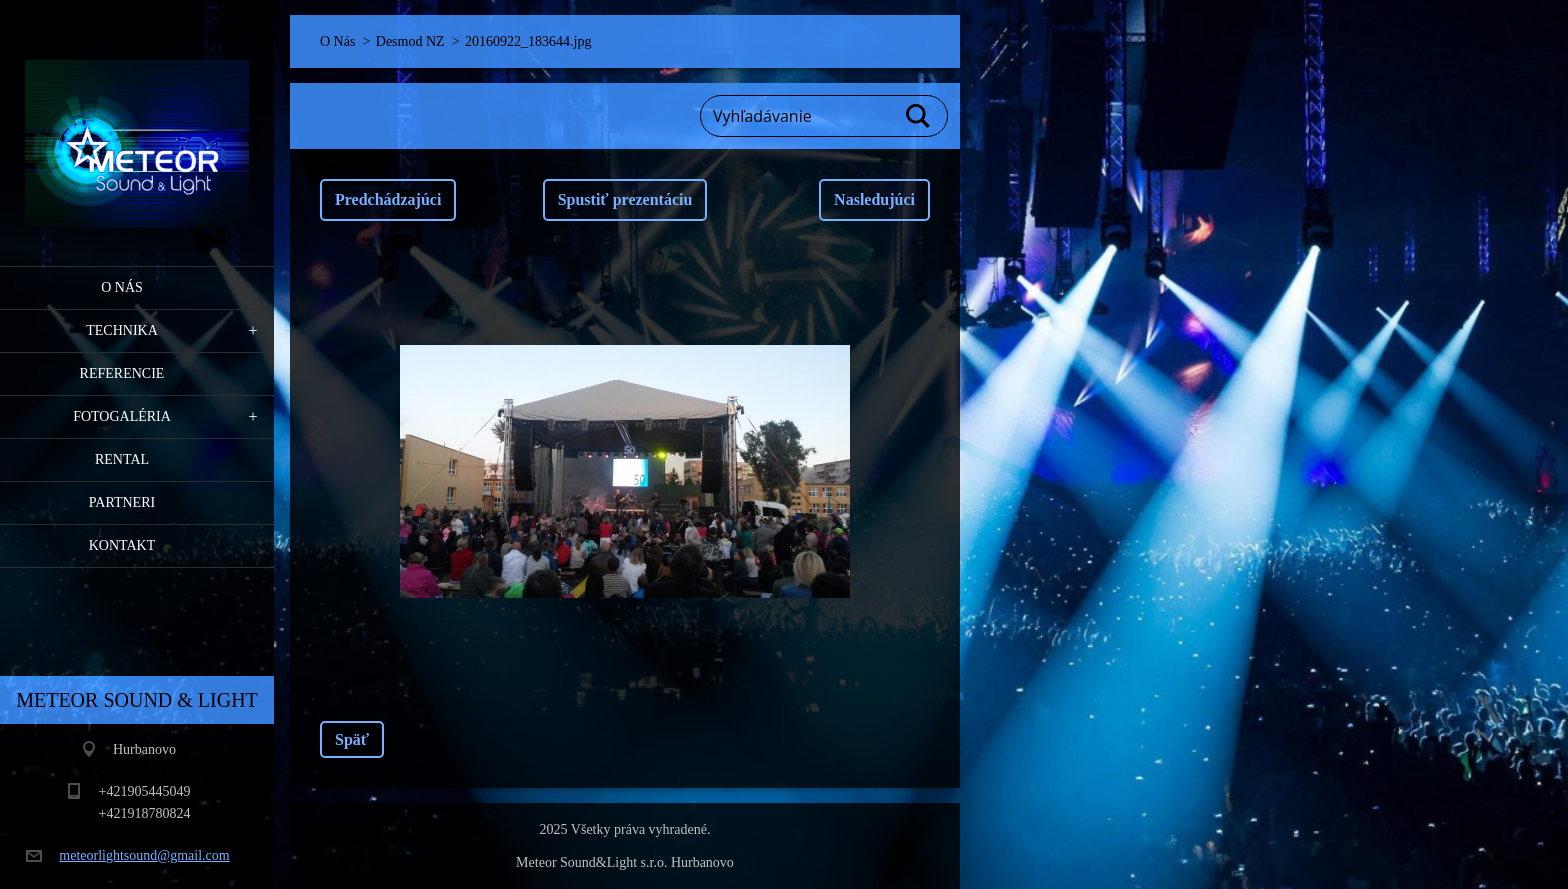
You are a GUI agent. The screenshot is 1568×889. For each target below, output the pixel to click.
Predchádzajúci (388, 199)
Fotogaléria (122, 416)
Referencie (122, 373)
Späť (352, 739)
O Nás (122, 287)
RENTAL (122, 459)
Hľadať (919, 116)
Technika (122, 330)
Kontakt (122, 545)
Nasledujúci (874, 199)
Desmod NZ (410, 41)
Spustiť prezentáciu (625, 199)
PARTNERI (122, 502)
